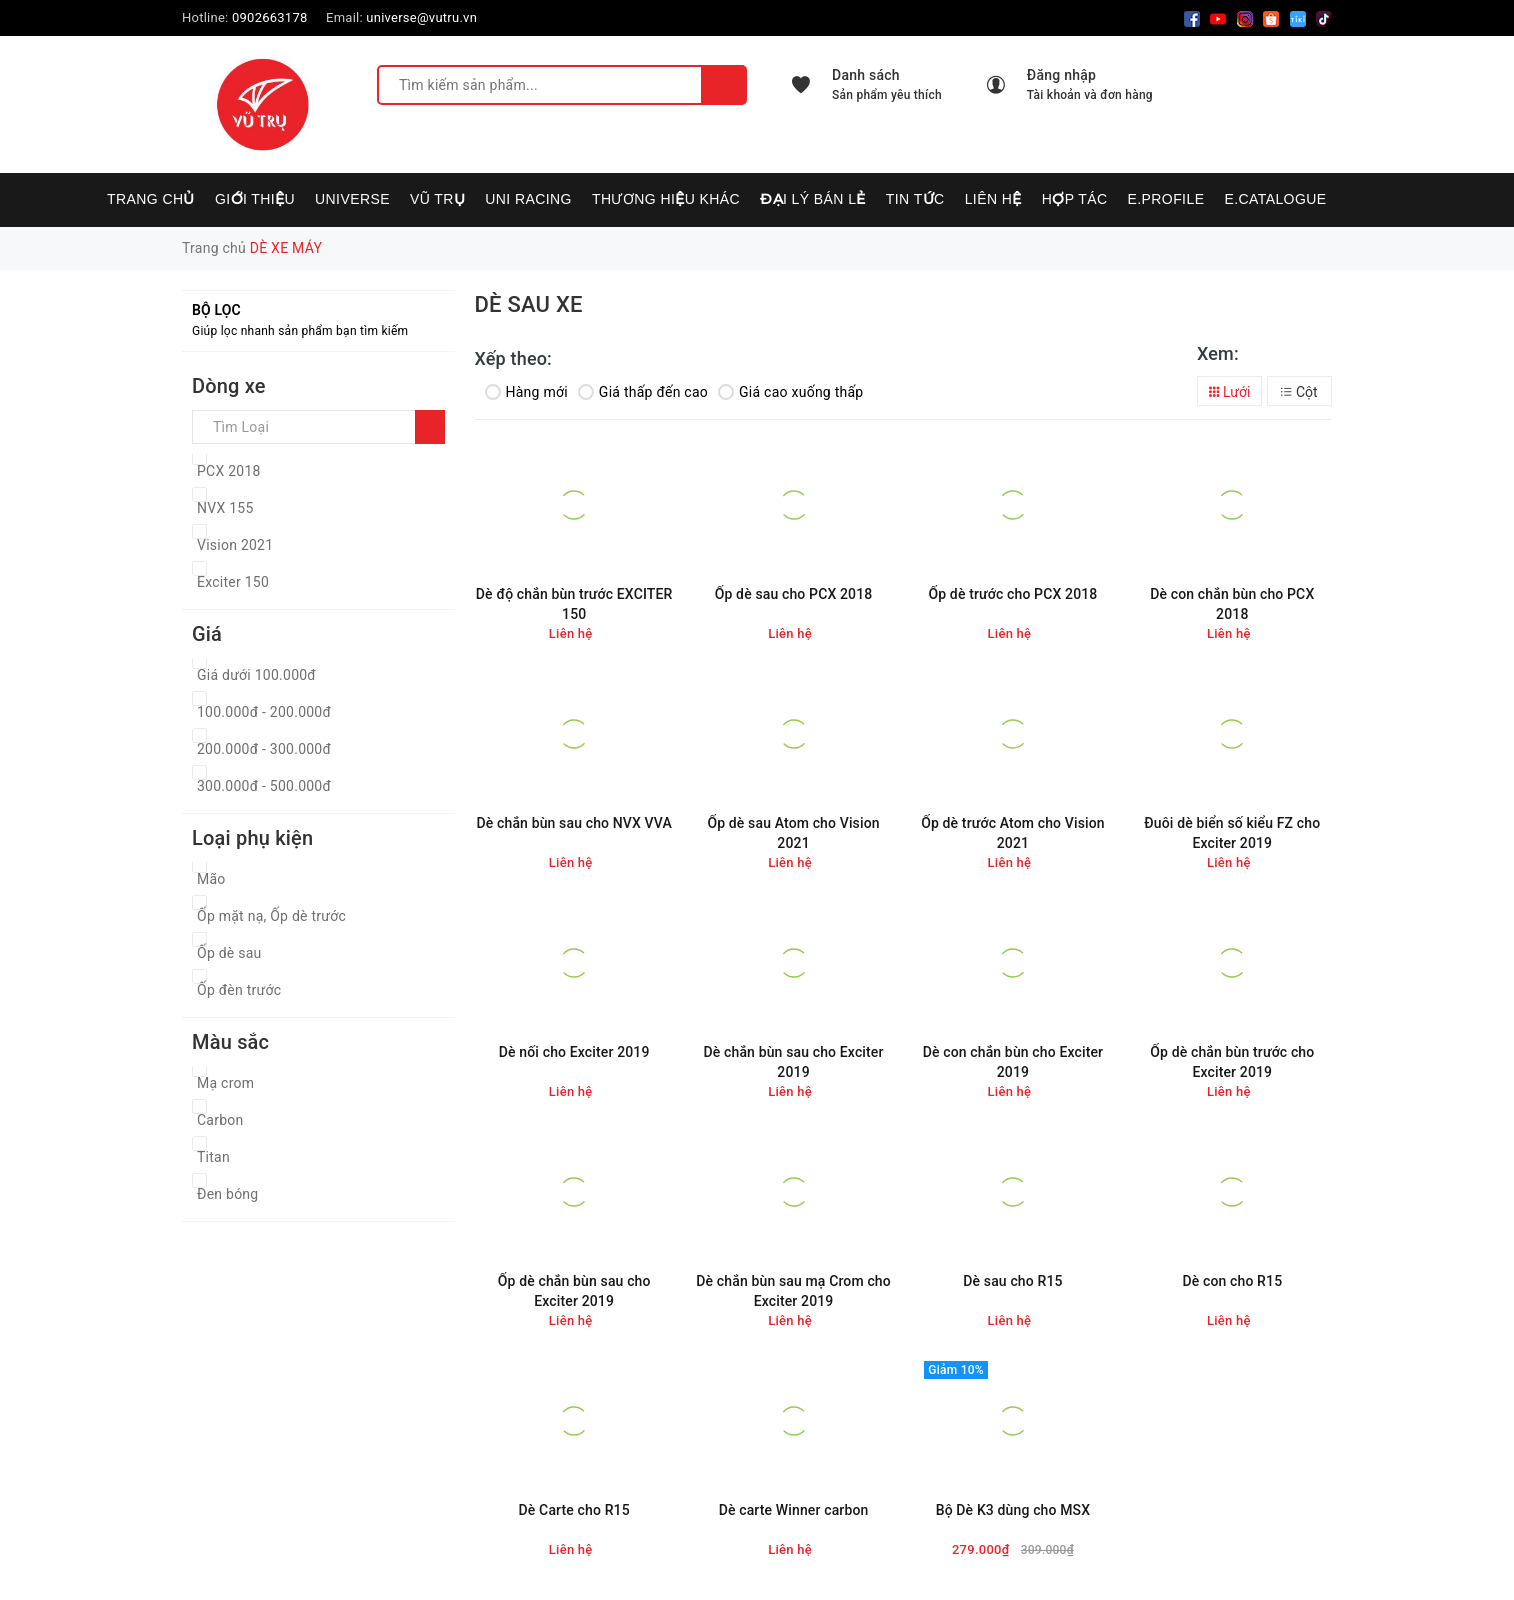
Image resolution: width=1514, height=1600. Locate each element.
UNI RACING (528, 199)
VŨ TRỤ (437, 199)
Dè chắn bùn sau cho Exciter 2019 (794, 1062)
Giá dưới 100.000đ (256, 675)
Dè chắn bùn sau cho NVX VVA (573, 823)
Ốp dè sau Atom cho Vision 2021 (793, 833)
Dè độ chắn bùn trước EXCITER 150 (574, 604)
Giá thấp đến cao (643, 392)
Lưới (1230, 392)
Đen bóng (227, 1194)
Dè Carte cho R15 (574, 1510)
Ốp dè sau (229, 953)
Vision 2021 (235, 545)
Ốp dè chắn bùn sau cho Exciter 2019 (574, 1291)
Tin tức (915, 199)
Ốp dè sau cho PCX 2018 (794, 594)
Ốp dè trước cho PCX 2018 (1012, 594)
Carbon (220, 1120)
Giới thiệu (255, 199)
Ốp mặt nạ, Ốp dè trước (271, 916)
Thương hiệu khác (666, 199)
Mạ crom (225, 1083)
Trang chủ (151, 199)
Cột (1299, 392)
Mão (211, 879)
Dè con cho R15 (1232, 1281)
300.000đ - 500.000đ (264, 786)
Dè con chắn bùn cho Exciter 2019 (1013, 1062)
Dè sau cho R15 (1012, 1281)
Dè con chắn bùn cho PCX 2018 (1232, 604)
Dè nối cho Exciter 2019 (574, 1052)
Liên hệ (993, 199)
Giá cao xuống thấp (790, 392)
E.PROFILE (1165, 199)
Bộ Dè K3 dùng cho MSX (1013, 1510)
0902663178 (270, 17)
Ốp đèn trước (239, 990)
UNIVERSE (352, 199)
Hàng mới (526, 392)
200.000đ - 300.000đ (264, 749)
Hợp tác (1075, 199)
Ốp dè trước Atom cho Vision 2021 (1013, 833)
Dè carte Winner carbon (794, 1510)
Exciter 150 (233, 582)
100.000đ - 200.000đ (264, 712)
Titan (213, 1157)
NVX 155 (225, 508)
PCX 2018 (229, 471)
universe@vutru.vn (421, 17)
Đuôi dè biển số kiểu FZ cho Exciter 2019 (1232, 833)
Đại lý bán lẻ (813, 199)
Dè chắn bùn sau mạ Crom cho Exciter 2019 (793, 1291)
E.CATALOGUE (1275, 199)
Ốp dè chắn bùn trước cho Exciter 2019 (1232, 1062)
